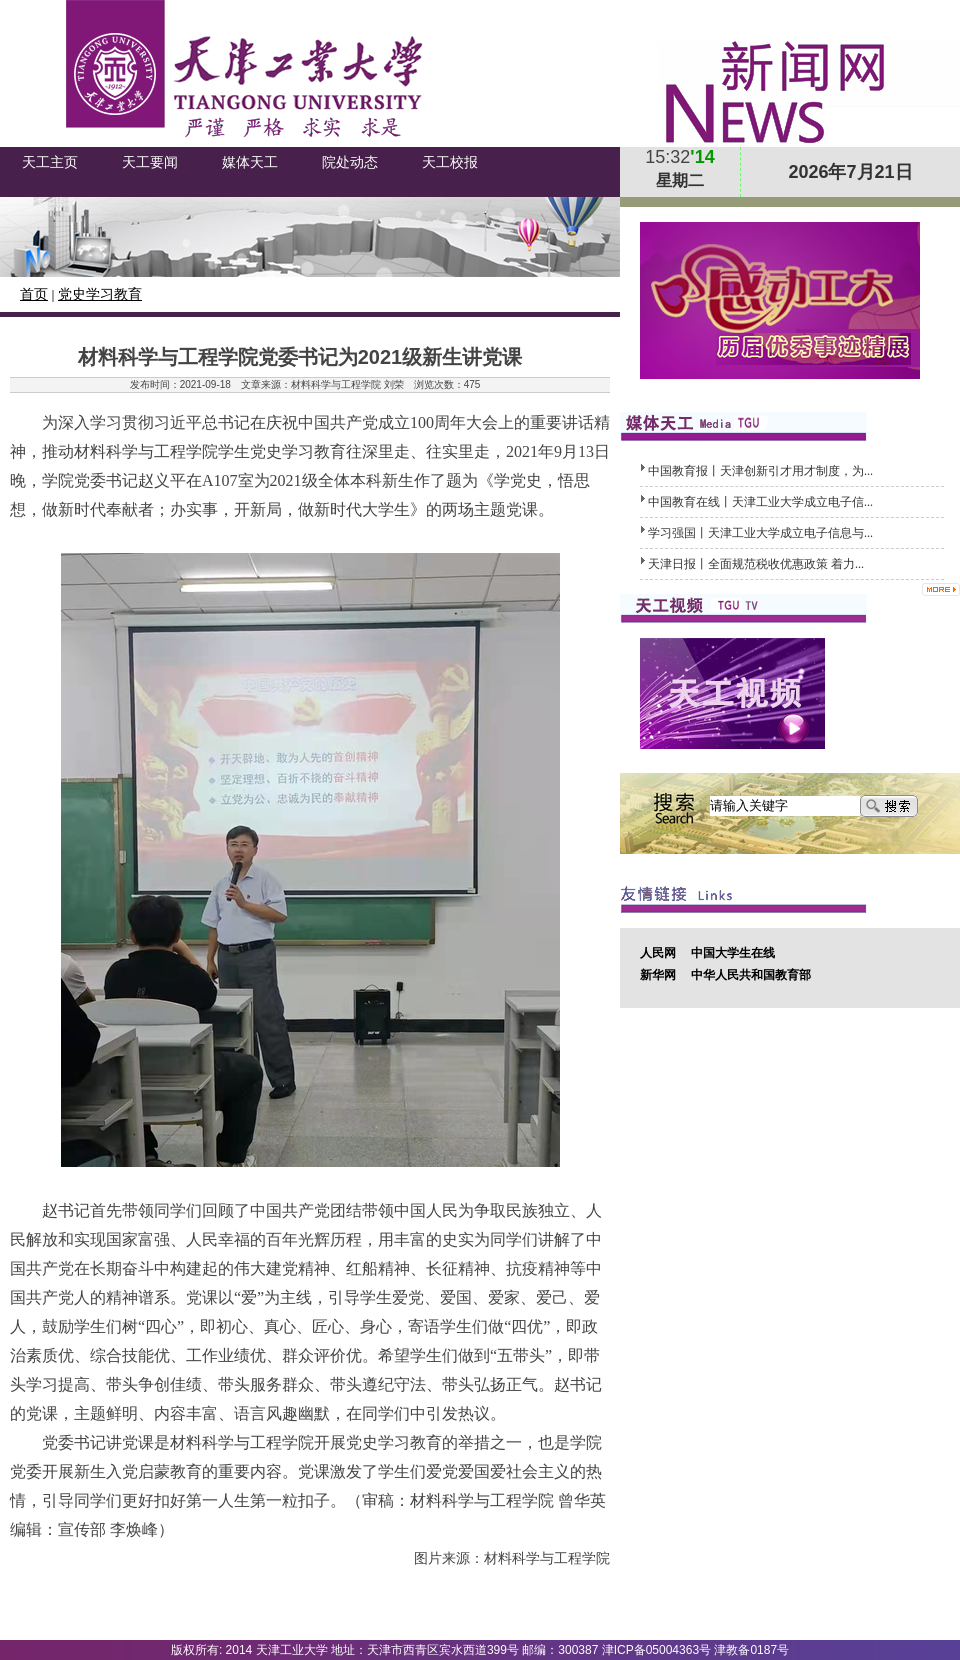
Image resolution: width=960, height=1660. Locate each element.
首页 (34, 294)
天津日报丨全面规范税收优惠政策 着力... (756, 564)
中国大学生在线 (733, 953)
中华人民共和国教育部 (751, 975)
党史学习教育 (100, 294)
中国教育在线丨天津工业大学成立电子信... (760, 502)
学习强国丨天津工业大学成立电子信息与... (760, 533)
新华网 (658, 975)
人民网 (658, 953)
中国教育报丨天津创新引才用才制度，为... (760, 471)
